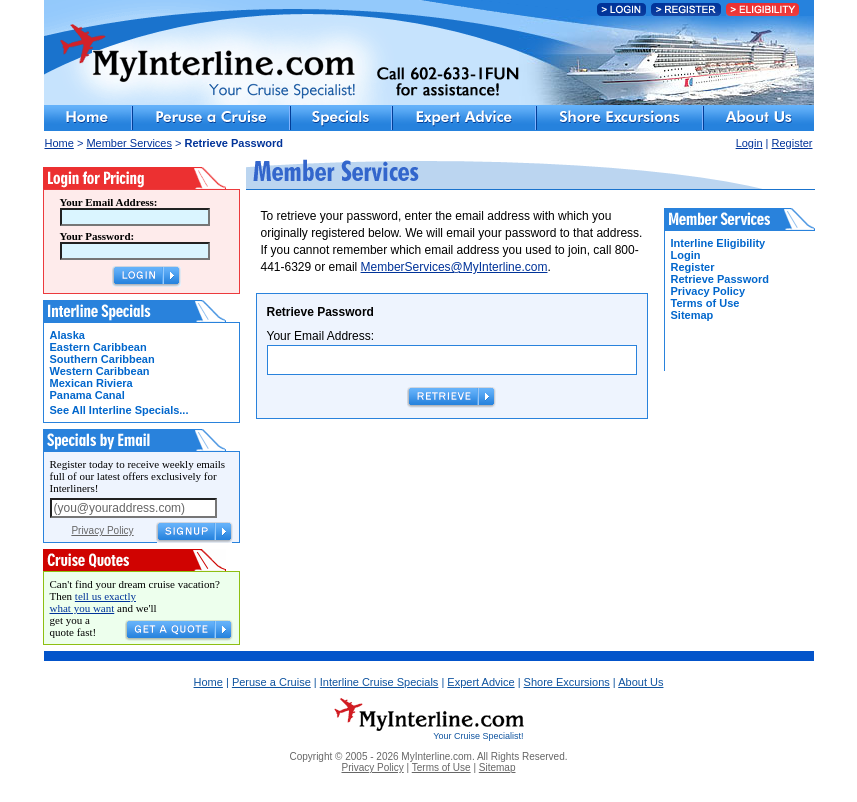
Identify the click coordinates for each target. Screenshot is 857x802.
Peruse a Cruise (271, 682)
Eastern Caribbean (98, 347)
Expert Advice (480, 682)
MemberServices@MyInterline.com (454, 267)
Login (749, 143)
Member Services (129, 143)
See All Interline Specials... (119, 410)
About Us (640, 682)
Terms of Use (705, 303)
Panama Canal (87, 395)
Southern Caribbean (102, 359)
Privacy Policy (102, 530)
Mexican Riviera (91, 383)
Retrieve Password (720, 279)
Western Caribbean (100, 371)
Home (59, 143)
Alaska (67, 335)
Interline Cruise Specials (379, 682)
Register (792, 143)
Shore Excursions (567, 682)
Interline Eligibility (718, 243)
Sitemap (692, 315)
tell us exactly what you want (93, 602)
